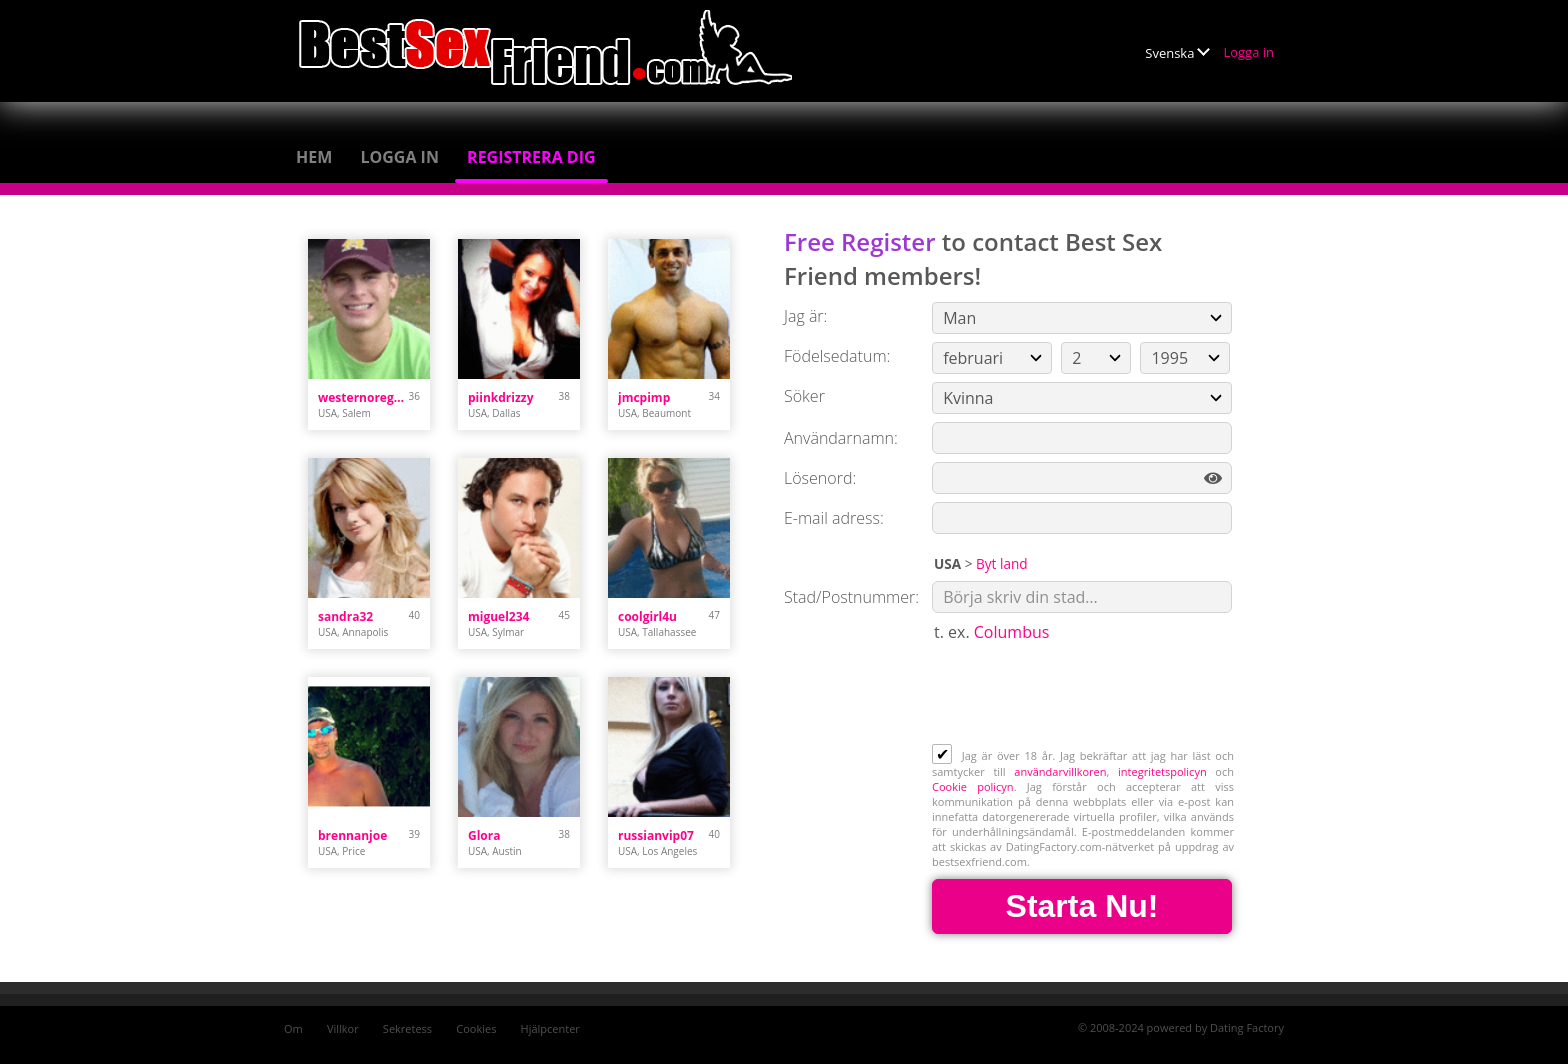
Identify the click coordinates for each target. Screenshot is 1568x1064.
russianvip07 (656, 835)
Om (293, 1028)
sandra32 (345, 616)
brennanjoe (352, 835)
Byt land (1002, 563)
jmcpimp (644, 397)
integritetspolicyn (1162, 771)
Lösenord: (820, 478)
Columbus (1012, 632)
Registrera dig (531, 157)
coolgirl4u (647, 616)
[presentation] (1084, 695)
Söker (804, 396)
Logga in (1248, 52)
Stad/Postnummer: (851, 597)
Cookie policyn (973, 786)
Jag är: (805, 316)
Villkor (343, 1028)
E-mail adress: (834, 518)
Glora (484, 835)
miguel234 (498, 616)
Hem (314, 157)
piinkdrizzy (500, 397)
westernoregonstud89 (363, 397)
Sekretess (407, 1028)
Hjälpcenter (550, 1028)
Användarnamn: (841, 438)
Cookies (476, 1028)
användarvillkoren (1060, 771)
